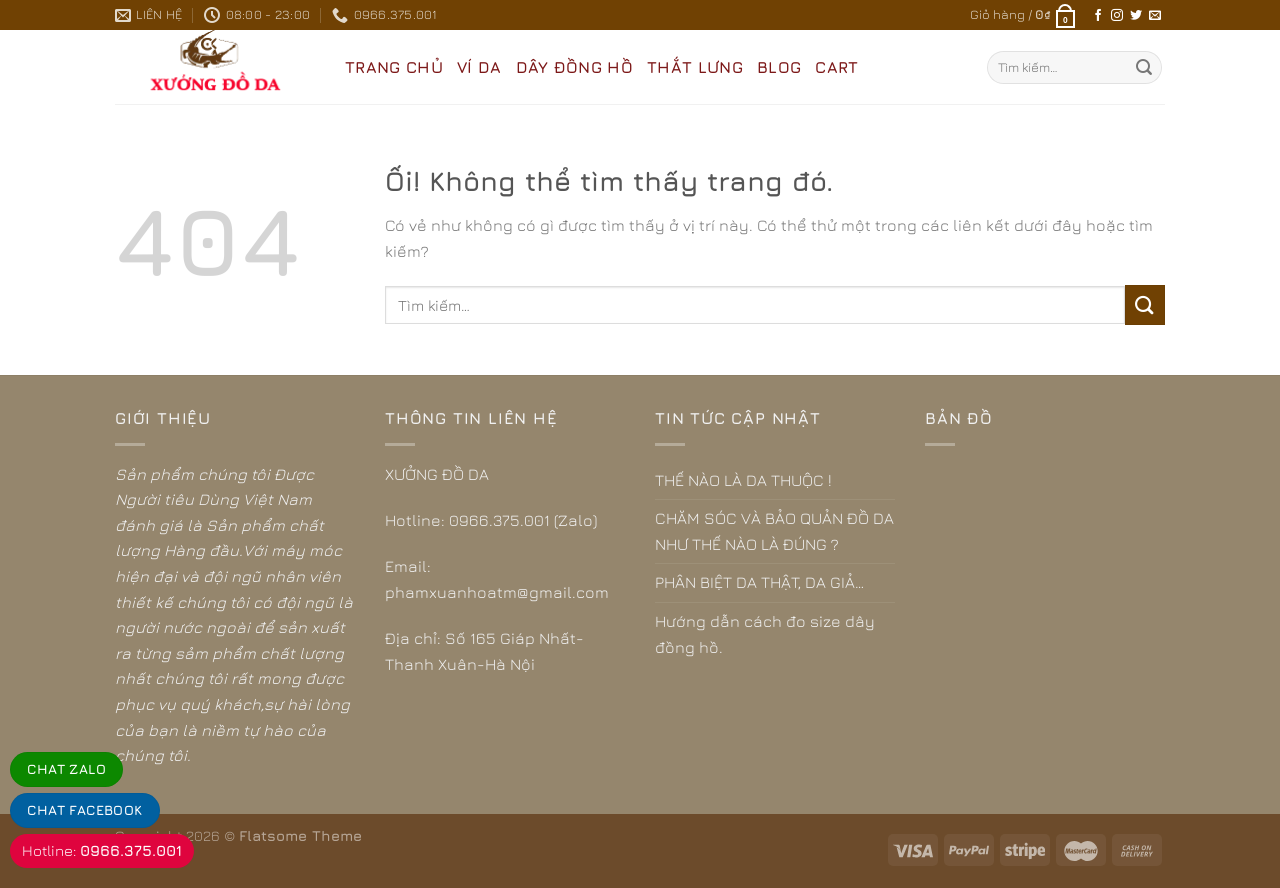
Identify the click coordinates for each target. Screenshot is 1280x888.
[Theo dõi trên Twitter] (1136, 16)
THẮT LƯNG (695, 67)
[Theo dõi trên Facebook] (1098, 16)
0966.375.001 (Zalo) (523, 520)
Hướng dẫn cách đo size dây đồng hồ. (765, 634)
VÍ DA (479, 67)
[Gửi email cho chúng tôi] (1155, 16)
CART (836, 67)
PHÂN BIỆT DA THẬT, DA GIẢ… (759, 582)
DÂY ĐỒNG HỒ (575, 67)
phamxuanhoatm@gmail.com (497, 592)
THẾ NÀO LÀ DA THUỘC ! (743, 480)
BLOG (779, 67)
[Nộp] (1144, 68)
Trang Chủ (394, 67)
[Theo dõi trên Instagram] (1117, 16)
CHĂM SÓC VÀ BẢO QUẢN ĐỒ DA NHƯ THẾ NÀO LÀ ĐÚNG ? (774, 531)
